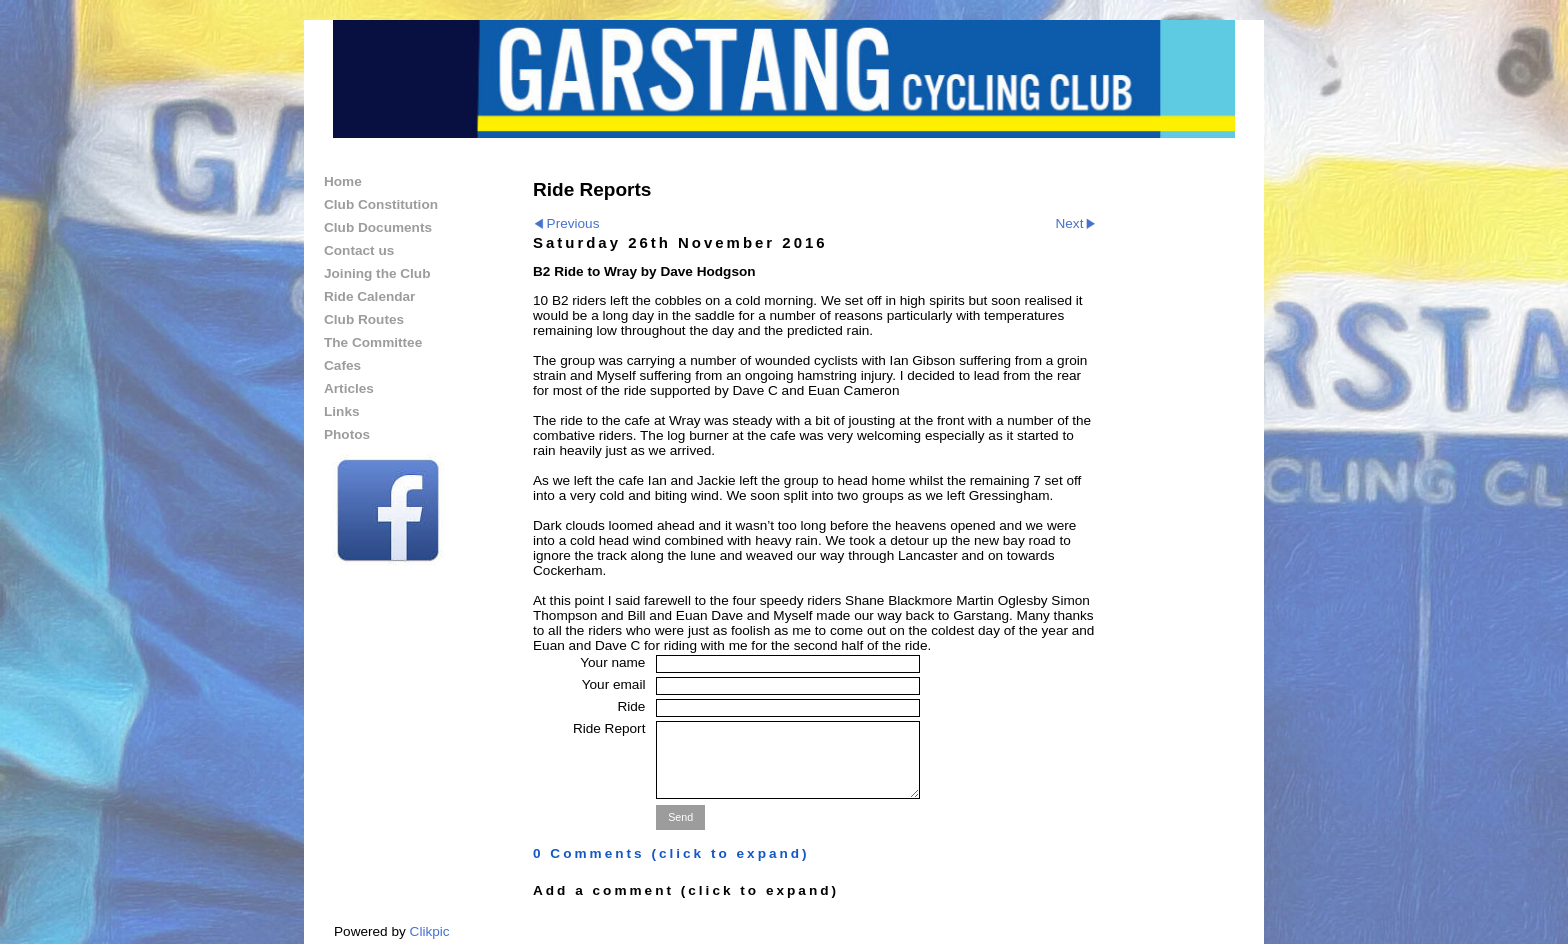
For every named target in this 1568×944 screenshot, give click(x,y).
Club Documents (378, 227)
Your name (612, 662)
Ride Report (609, 728)
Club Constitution (381, 204)
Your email (614, 684)
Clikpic (430, 931)
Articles (349, 388)
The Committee (373, 342)
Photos (347, 434)
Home (343, 181)
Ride (631, 706)
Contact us (359, 250)
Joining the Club (377, 273)
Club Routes (364, 319)
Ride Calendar (369, 296)
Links (342, 411)
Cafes (342, 365)
